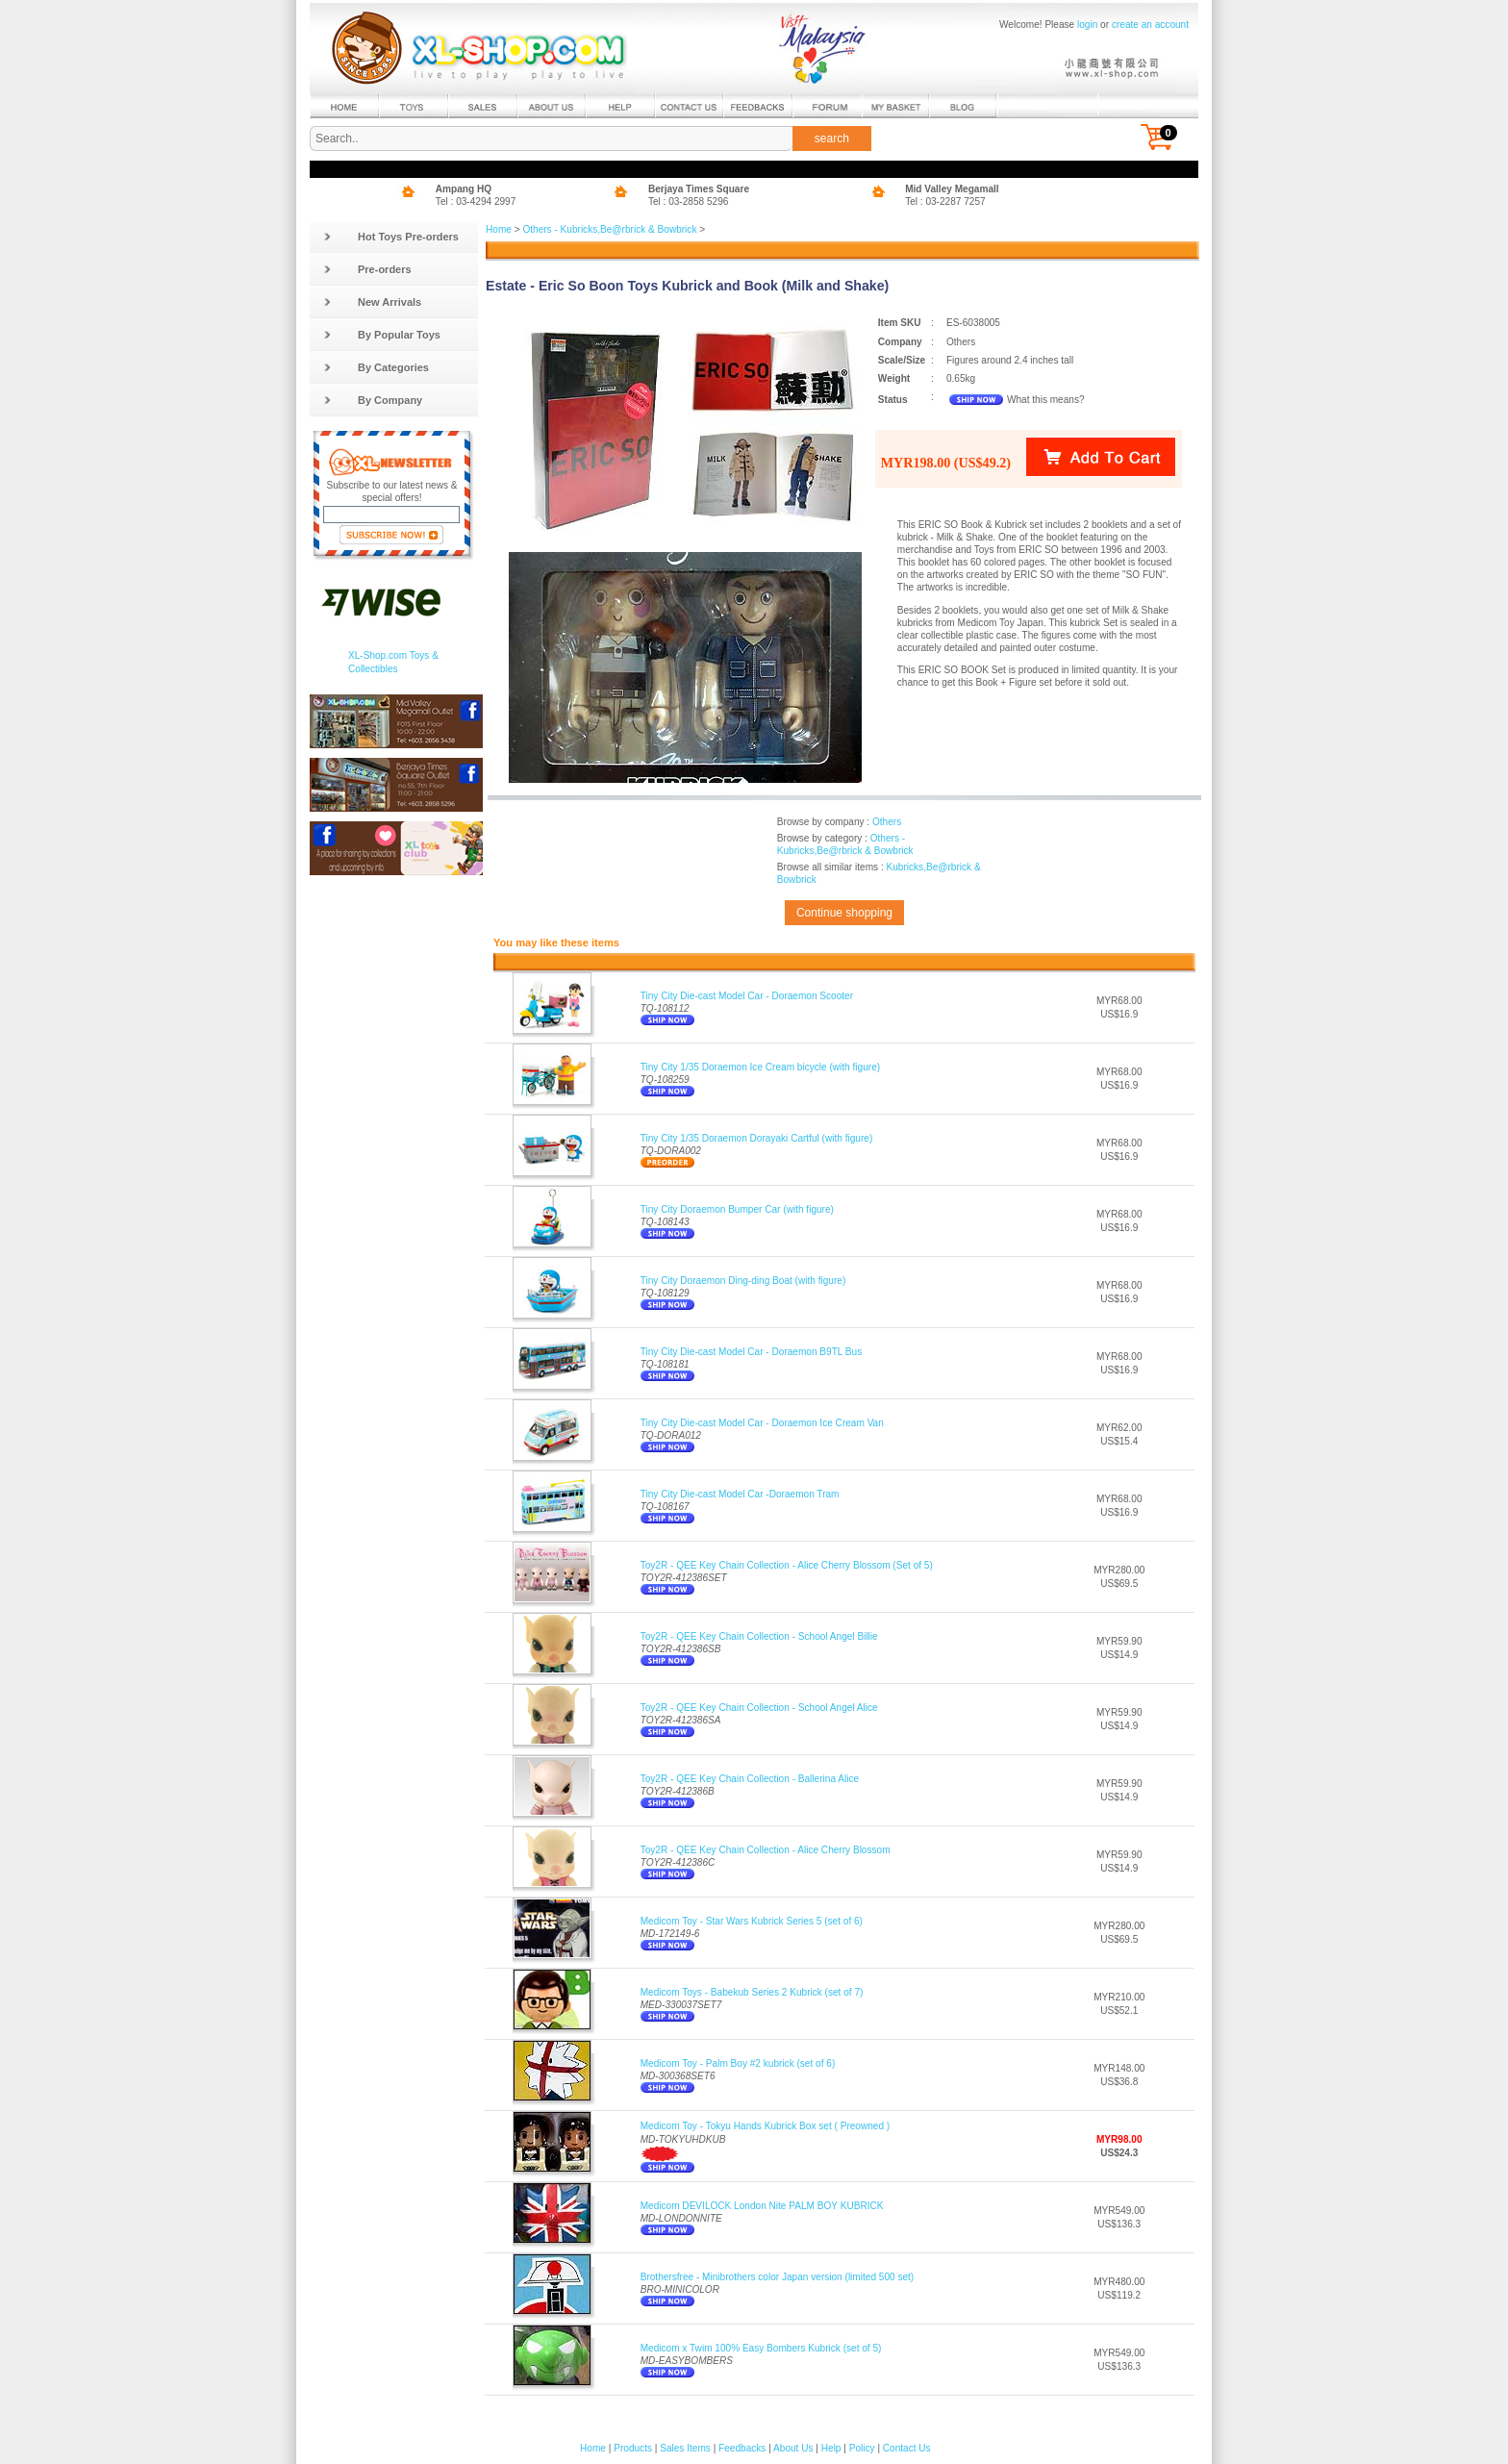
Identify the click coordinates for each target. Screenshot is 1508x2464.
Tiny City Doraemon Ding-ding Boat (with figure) (743, 1280)
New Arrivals (372, 302)
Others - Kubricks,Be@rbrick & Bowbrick (609, 229)
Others (886, 822)
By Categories (376, 367)
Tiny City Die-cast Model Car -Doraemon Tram (740, 1494)
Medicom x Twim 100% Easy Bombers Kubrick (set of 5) (761, 2348)
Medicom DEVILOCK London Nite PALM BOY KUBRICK (762, 2205)
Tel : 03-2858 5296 (688, 201)
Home (499, 229)
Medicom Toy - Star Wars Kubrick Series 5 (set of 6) (752, 1921)
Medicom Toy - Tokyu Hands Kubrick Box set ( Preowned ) (766, 2126)
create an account (1150, 24)
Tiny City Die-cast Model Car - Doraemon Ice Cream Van (762, 1423)
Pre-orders (367, 269)
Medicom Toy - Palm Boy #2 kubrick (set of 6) (738, 2063)
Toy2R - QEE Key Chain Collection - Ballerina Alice (750, 1778)
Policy (862, 2448)
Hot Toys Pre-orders (391, 236)
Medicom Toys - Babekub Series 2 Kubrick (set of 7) (752, 1992)
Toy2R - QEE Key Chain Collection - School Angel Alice (759, 1707)
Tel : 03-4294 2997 (476, 201)
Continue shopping (844, 912)
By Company (372, 400)
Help (831, 2448)
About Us (793, 2448)
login (1087, 24)
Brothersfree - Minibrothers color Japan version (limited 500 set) (778, 2277)
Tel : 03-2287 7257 (945, 201)
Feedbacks (742, 2448)
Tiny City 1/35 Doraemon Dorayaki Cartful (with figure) (757, 1138)
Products (633, 2448)
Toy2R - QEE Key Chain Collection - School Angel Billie (759, 1636)
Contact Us (907, 2448)
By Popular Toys (381, 334)
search (832, 138)
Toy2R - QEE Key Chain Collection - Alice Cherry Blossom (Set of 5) (787, 1565)
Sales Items (685, 2448)
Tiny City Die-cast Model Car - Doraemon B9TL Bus (752, 1351)
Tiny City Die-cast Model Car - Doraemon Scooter (747, 996)
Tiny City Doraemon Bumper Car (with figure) (737, 1209)
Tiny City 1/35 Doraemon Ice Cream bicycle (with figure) (760, 1067)
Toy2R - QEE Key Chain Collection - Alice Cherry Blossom (766, 1850)
